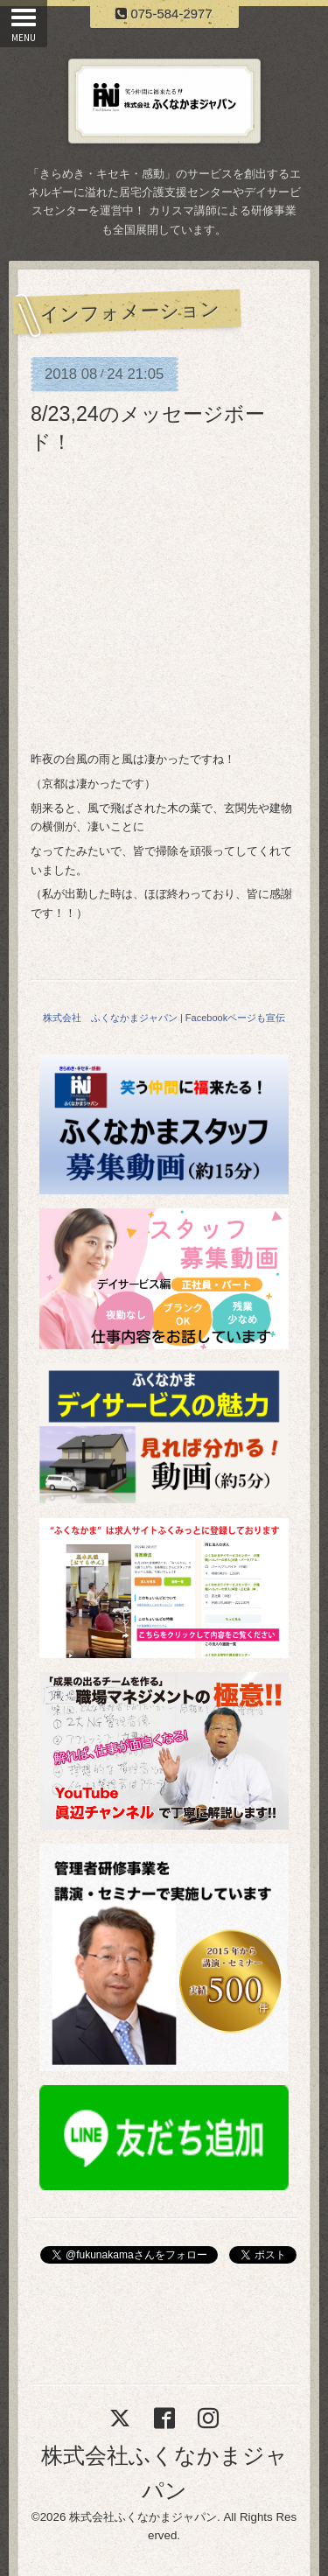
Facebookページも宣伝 (235, 1017)
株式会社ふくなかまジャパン (143, 2517)
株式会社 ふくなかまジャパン (110, 1017)
